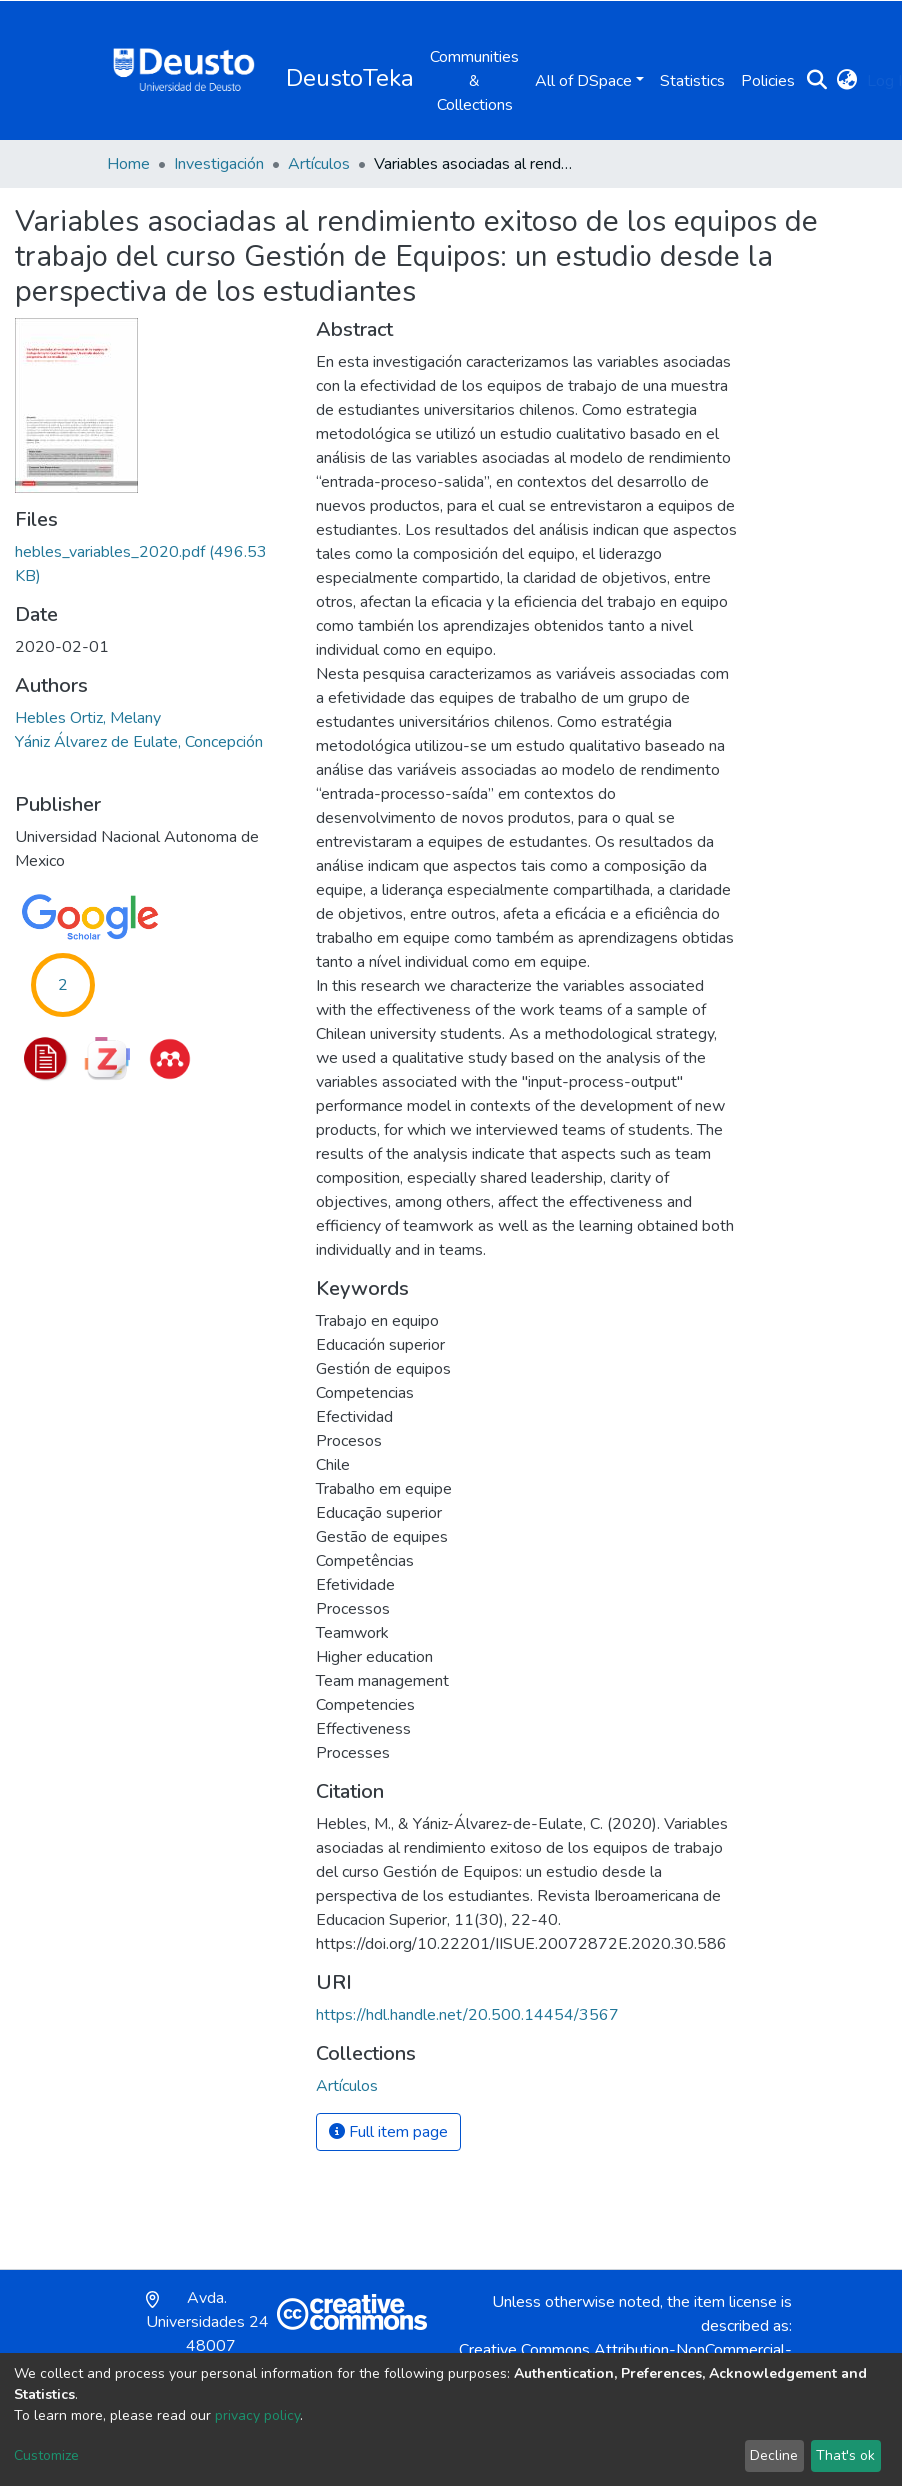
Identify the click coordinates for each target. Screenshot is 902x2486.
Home (128, 164)
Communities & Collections (474, 81)
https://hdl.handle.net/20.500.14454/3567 (467, 2015)
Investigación (219, 164)
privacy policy (257, 2415)
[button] (846, 81)
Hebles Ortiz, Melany (88, 718)
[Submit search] (816, 81)
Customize (46, 2455)
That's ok (845, 2455)
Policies (768, 81)
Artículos (319, 164)
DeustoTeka (350, 78)
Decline (774, 2455)
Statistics (692, 81)
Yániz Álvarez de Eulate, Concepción (139, 742)
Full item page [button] (388, 2132)
